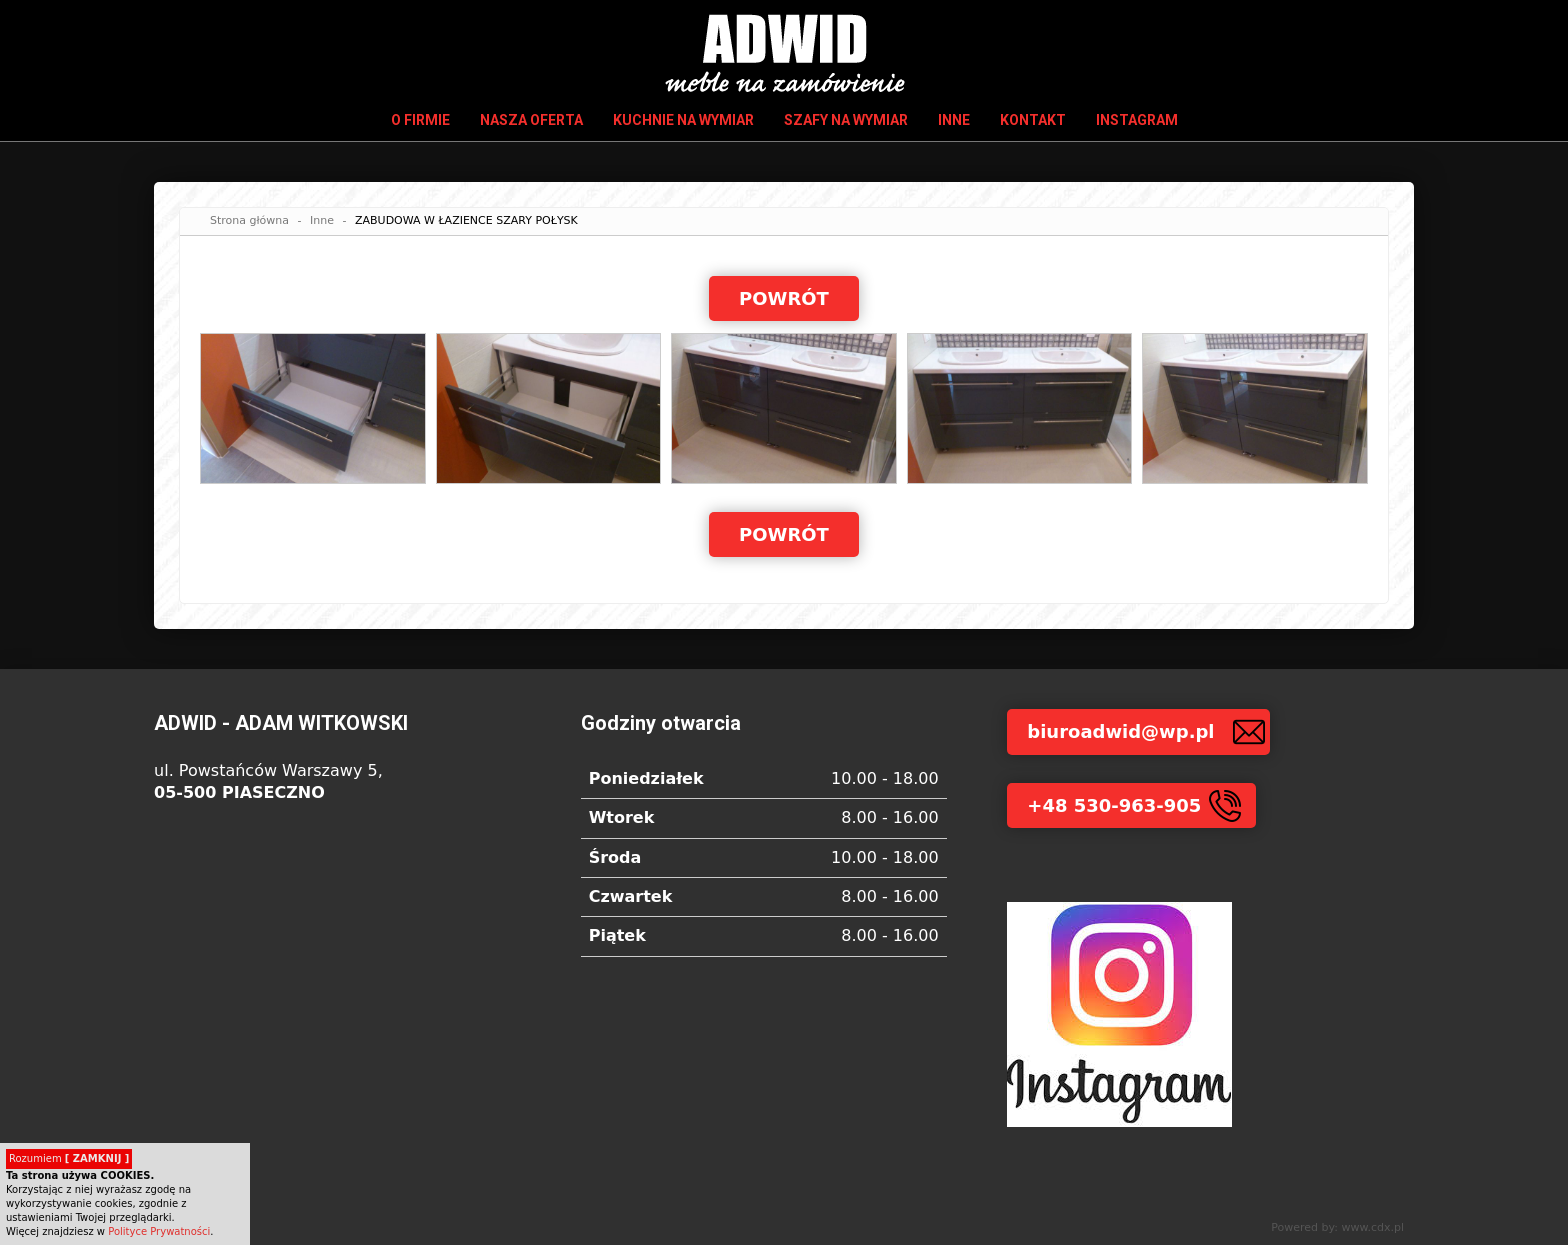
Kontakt (1033, 120)
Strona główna (249, 220)
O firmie (420, 120)
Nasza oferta (531, 120)
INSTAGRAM (1137, 120)
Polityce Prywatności (159, 1231)
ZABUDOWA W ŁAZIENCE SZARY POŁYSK (466, 220)
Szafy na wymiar (846, 120)
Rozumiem (69, 1158)
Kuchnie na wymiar (683, 120)
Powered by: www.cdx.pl (1337, 1227)
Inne (954, 120)
